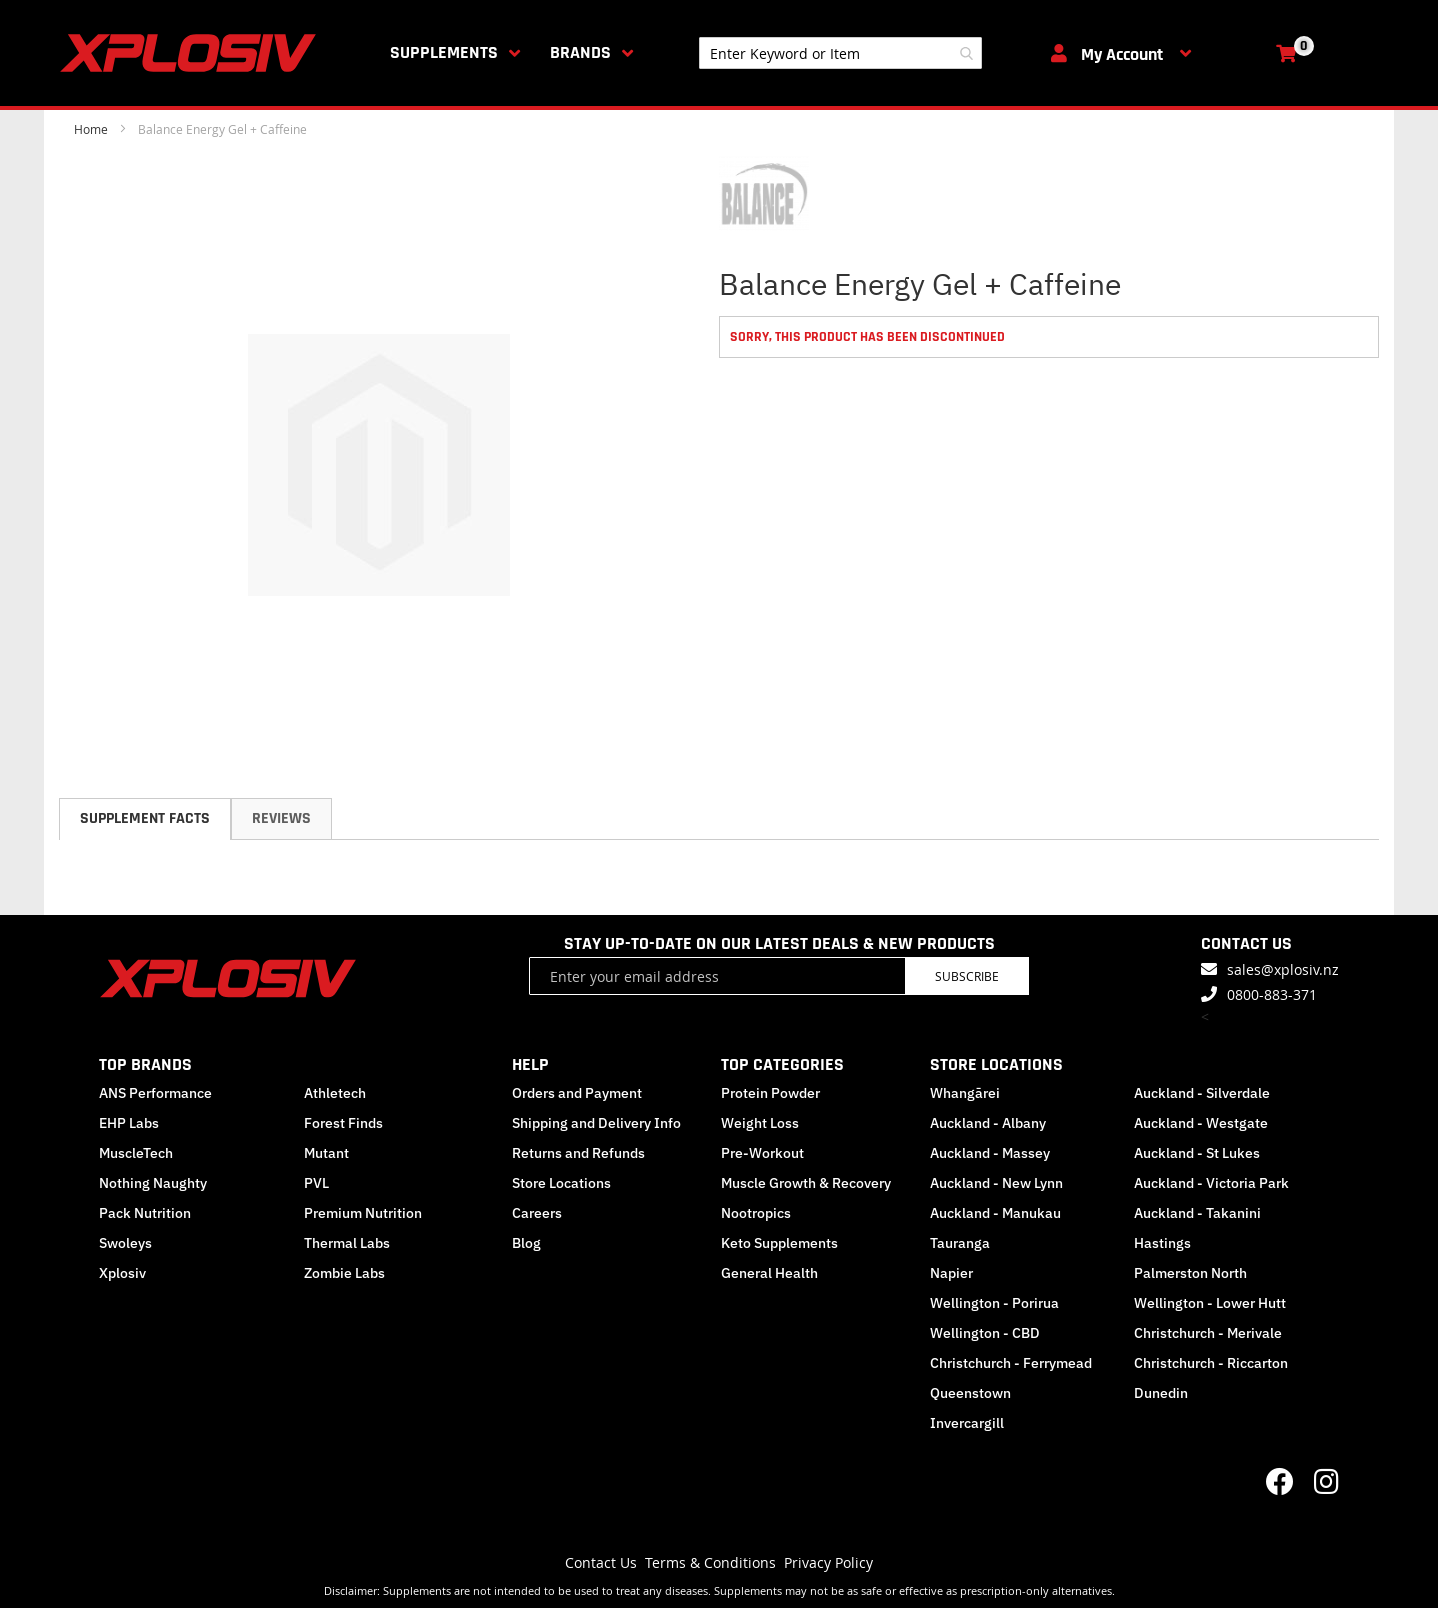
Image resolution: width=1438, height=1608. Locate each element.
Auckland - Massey (990, 1153)
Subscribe (967, 976)
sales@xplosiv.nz (1283, 969)
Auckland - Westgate (1201, 1123)
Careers (537, 1213)
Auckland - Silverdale (1202, 1093)
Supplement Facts (145, 818)
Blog (526, 1243)
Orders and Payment (577, 1093)
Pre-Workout (762, 1153)
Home (91, 129)
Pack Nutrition (145, 1213)
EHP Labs (129, 1123)
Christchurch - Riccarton (1211, 1363)
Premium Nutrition (363, 1213)
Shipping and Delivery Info (596, 1123)
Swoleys (125, 1243)
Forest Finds (343, 1123)
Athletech (335, 1093)
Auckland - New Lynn (996, 1183)
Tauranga (960, 1243)
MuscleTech (136, 1153)
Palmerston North (1190, 1273)
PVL (316, 1183)
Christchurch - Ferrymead (1011, 1363)
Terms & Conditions (710, 1562)
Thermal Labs (347, 1243)
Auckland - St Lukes (1197, 1153)
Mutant (326, 1153)
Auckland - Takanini (1197, 1213)
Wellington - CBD (985, 1333)
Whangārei (965, 1093)
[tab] (145, 819)
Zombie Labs (344, 1273)
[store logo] (192, 53)
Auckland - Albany (988, 1123)
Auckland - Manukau (995, 1213)
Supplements (444, 52)
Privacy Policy (828, 1562)
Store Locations (561, 1183)
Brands (580, 52)
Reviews (281, 818)
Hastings (1162, 1243)
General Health (769, 1273)
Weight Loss (760, 1123)
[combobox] (840, 53)
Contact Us (601, 1562)
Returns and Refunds (578, 1153)
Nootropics (756, 1213)
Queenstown (970, 1393)
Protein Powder (770, 1093)
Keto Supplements (779, 1243)
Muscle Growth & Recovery (806, 1183)
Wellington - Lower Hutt (1210, 1303)
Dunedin (1161, 1393)
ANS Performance (155, 1093)
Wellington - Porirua (994, 1303)
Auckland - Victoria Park (1211, 1183)
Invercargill (967, 1423)
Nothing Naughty (153, 1183)
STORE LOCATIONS (996, 1064)
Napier (951, 1273)
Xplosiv (122, 1273)
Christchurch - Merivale (1208, 1333)
